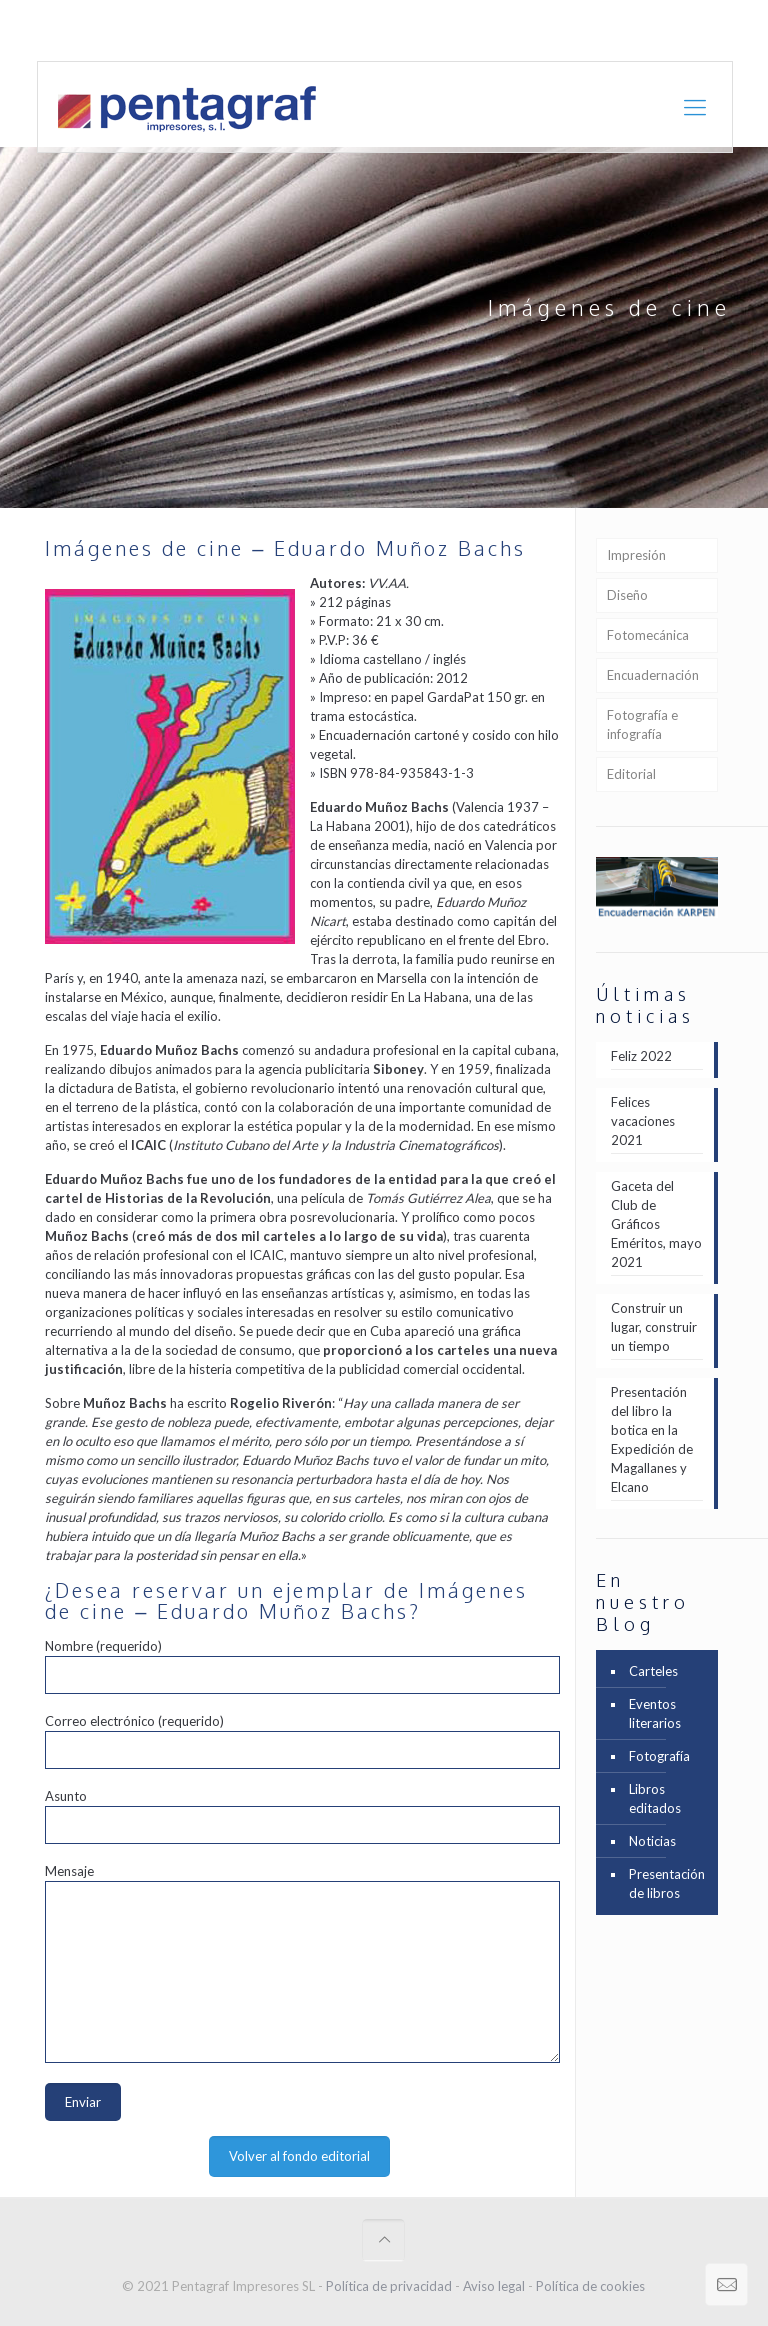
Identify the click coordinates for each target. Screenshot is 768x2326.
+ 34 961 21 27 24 (230, 30)
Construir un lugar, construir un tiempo (654, 1327)
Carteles (653, 1671)
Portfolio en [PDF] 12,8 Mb (652, 30)
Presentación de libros (667, 1883)
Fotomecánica (648, 635)
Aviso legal (494, 2286)
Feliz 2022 (641, 1056)
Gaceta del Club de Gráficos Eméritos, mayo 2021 (656, 1224)
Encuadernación (653, 675)
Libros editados (655, 1798)
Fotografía (659, 1756)
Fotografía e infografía (642, 724)
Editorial (631, 774)
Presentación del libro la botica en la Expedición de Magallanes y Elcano (652, 1439)
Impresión (636, 555)
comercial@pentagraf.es (386, 30)
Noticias (652, 1841)
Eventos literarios (655, 1713)
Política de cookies (590, 2286)
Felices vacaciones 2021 (643, 1121)
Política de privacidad (389, 2286)
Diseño (627, 595)
